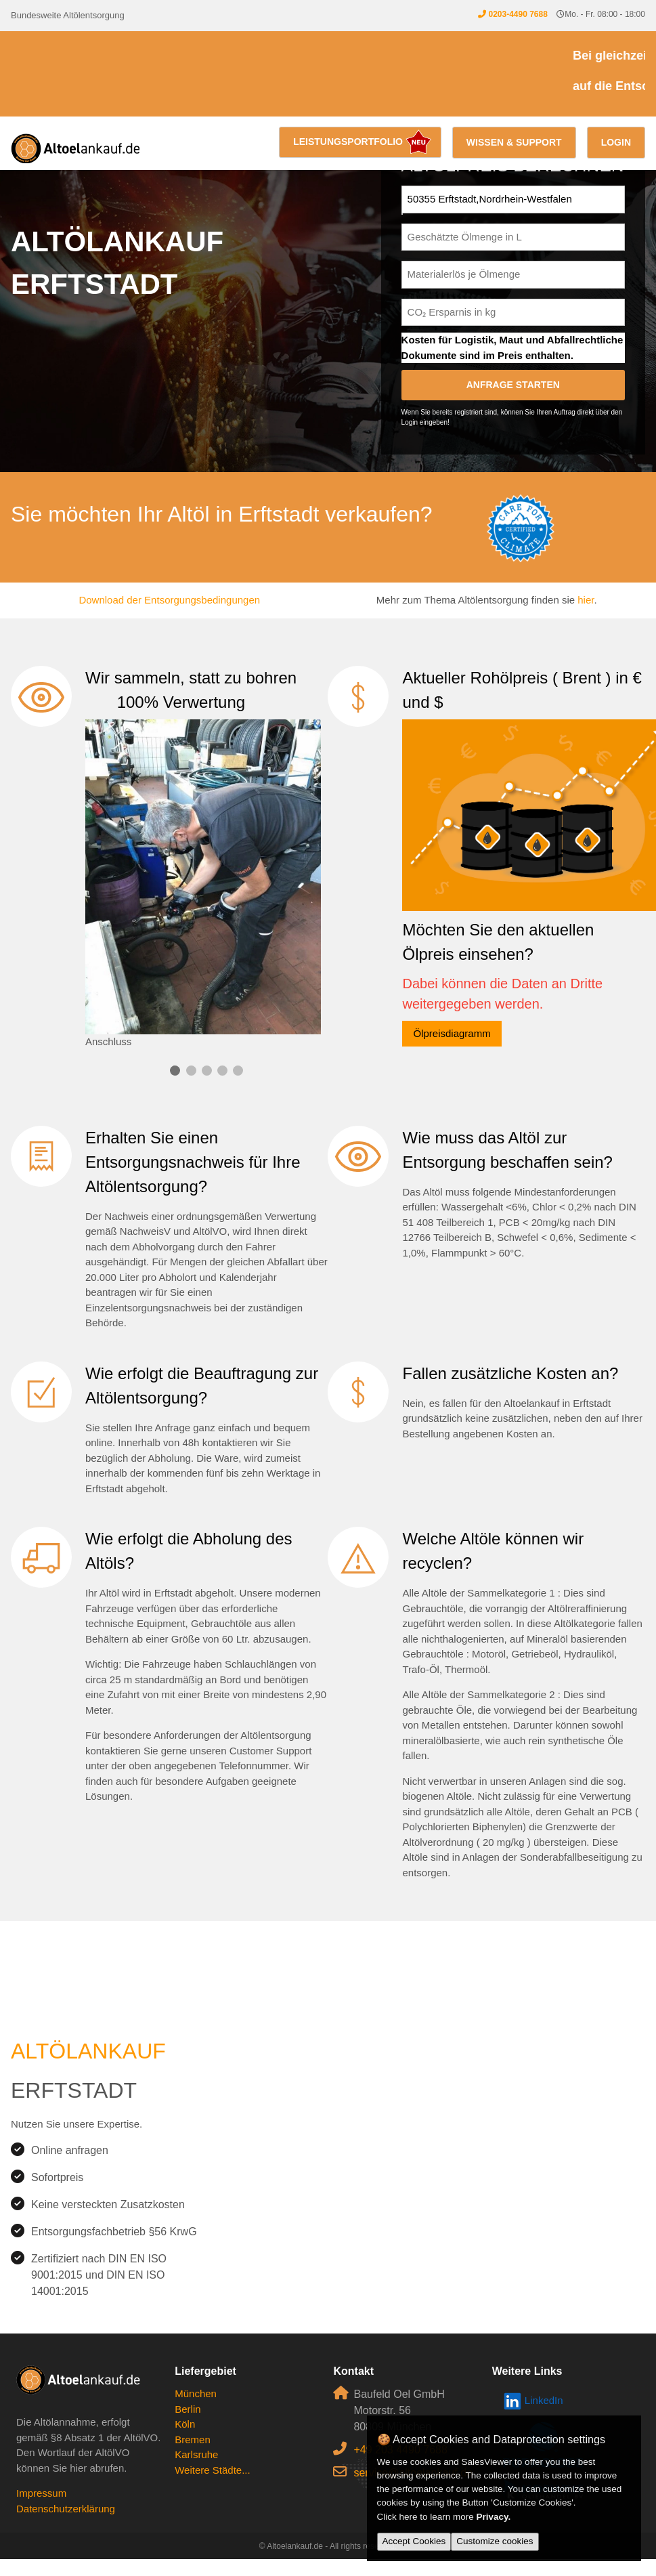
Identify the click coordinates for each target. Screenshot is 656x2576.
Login (616, 142)
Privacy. (494, 2517)
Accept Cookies (414, 2541)
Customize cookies (494, 2541)
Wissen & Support (514, 142)
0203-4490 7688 (517, 14)
